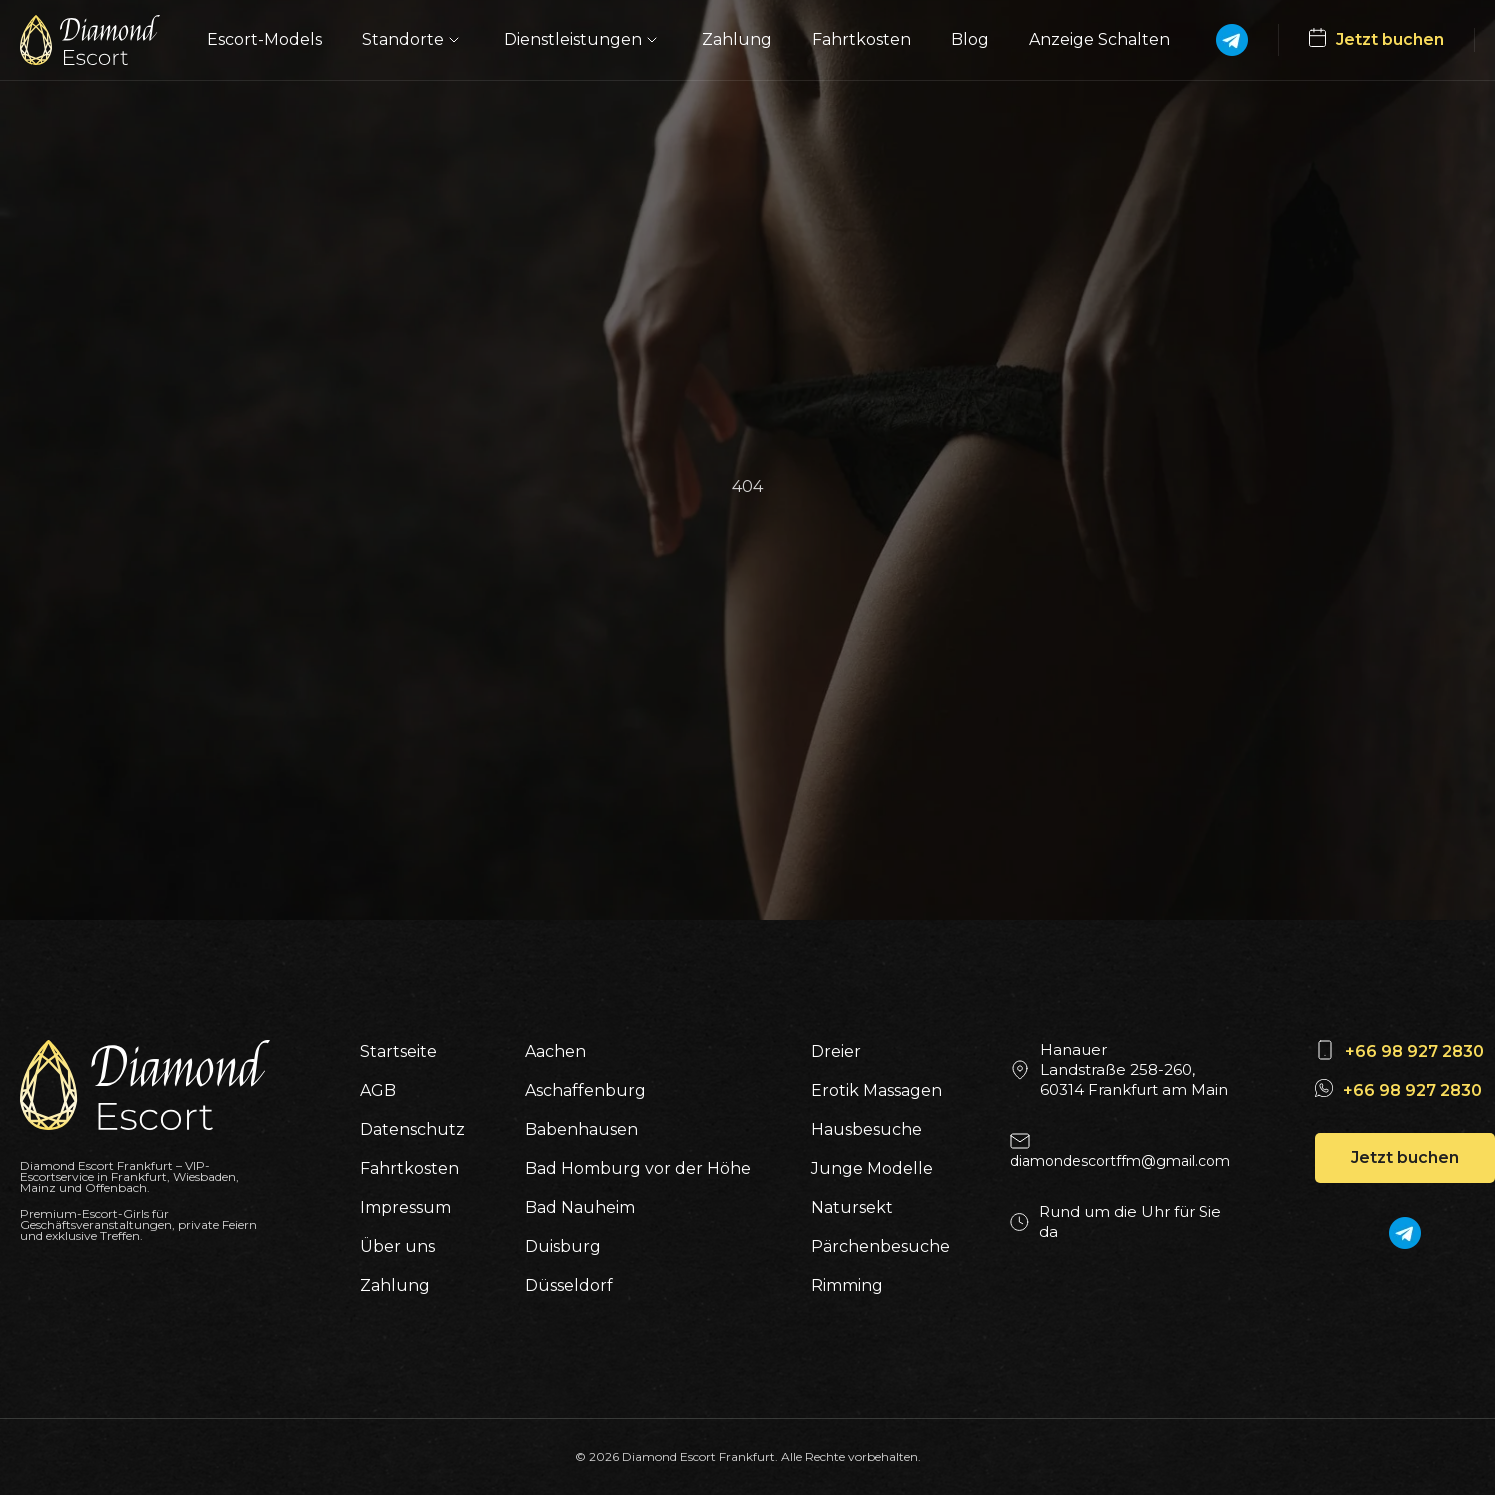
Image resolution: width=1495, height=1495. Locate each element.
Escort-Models (264, 39)
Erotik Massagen (876, 1090)
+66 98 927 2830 (1414, 1051)
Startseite (398, 1051)
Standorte (413, 40)
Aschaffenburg (585, 1090)
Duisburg (563, 1246)
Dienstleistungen (583, 40)
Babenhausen (581, 1129)
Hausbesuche (866, 1129)
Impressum (405, 1207)
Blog (970, 39)
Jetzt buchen (1405, 1157)
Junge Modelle (872, 1168)
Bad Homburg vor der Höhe (638, 1168)
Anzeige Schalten (1099, 39)
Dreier (836, 1051)
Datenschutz (412, 1129)
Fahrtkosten (861, 39)
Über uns (397, 1246)
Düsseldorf (569, 1285)
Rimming (847, 1285)
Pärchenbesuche (880, 1246)
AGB (378, 1090)
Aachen (555, 1051)
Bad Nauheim (580, 1207)
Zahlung (737, 39)
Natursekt (852, 1207)
